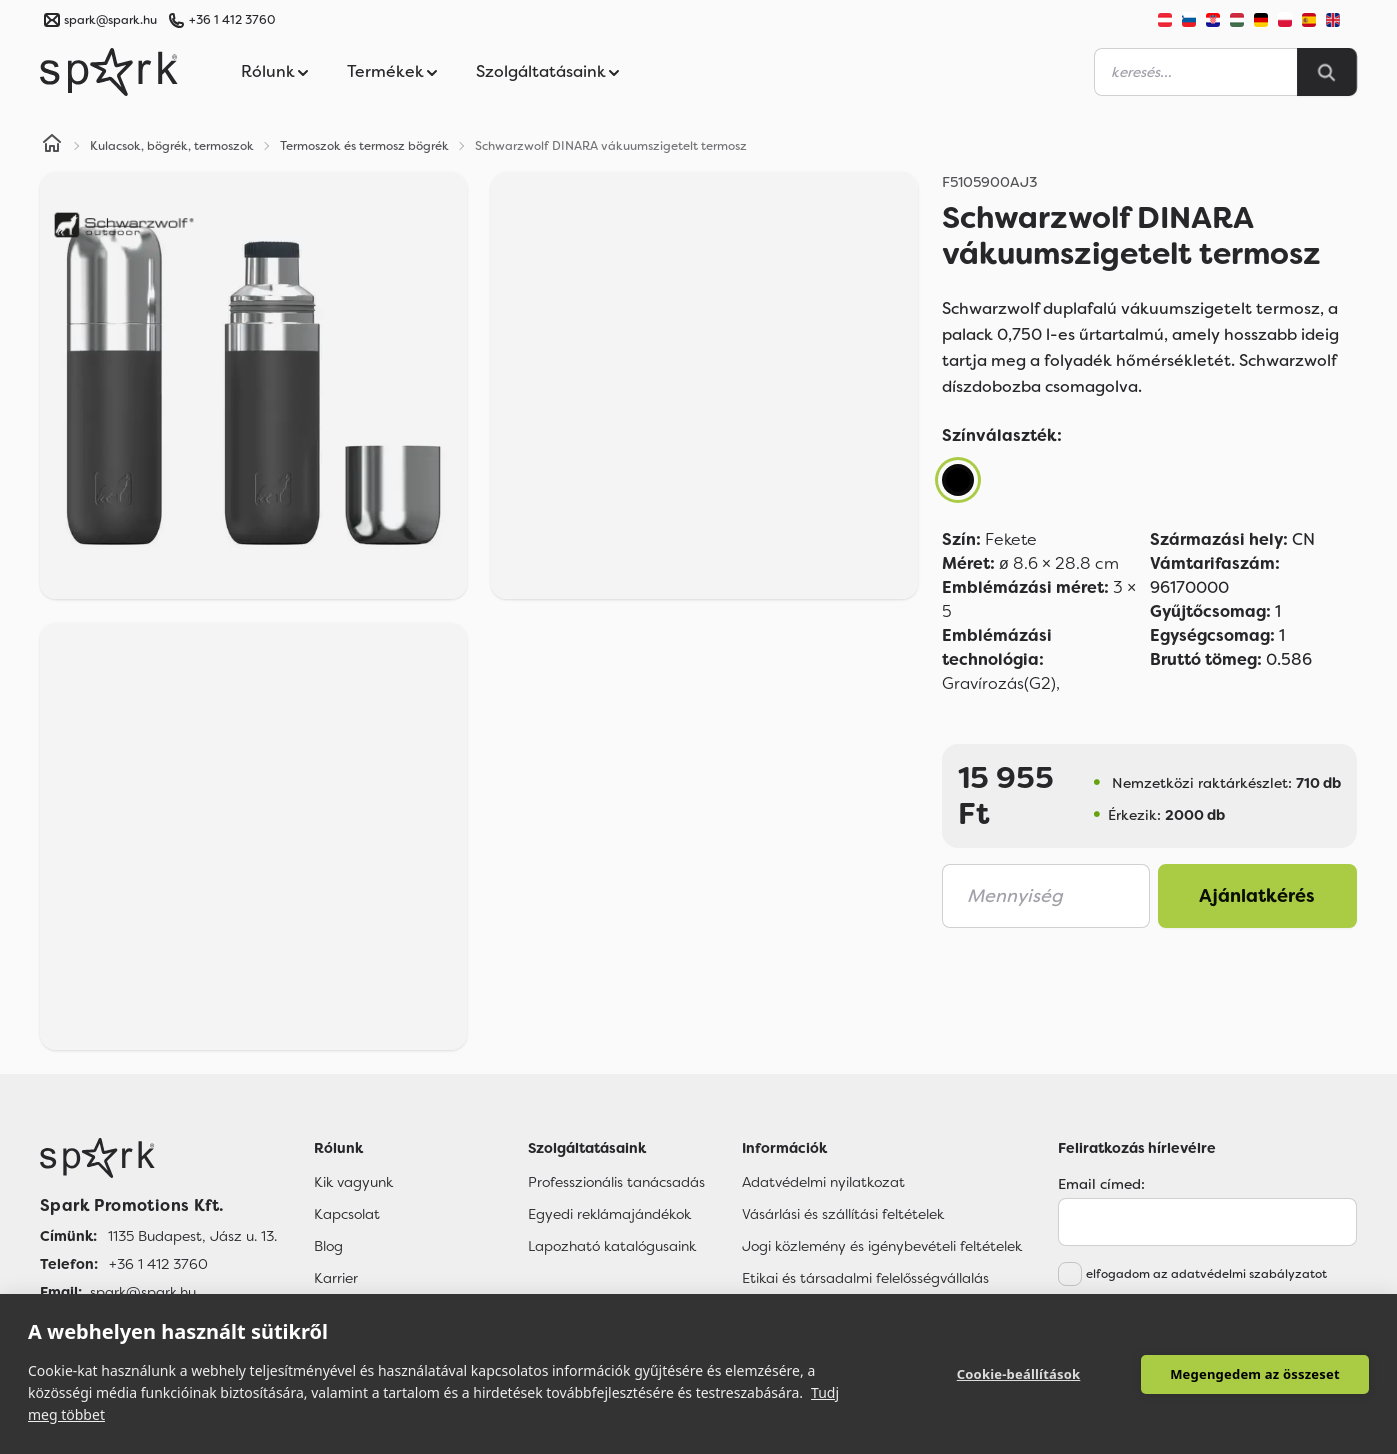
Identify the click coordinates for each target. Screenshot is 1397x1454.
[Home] (52, 146)
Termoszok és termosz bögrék (364, 146)
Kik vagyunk (353, 1182)
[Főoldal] (158, 1158)
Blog (328, 1246)
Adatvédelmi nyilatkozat (823, 1182)
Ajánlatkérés (1257, 896)
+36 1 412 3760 (232, 20)
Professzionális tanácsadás (616, 1182)
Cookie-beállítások (1019, 1374)
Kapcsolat (347, 1214)
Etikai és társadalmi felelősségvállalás (865, 1278)
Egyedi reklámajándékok (609, 1214)
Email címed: (1101, 1184)
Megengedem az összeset (1255, 1374)
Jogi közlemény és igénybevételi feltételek (882, 1246)
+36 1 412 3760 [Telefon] (158, 1264)
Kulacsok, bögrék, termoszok (172, 146)
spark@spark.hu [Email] (143, 1292)
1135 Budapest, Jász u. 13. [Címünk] (192, 1236)
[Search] (1327, 72)
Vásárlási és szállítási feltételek (843, 1214)
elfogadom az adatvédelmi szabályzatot (1206, 1274)
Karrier (336, 1278)
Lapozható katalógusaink (612, 1246)
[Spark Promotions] (109, 72)
